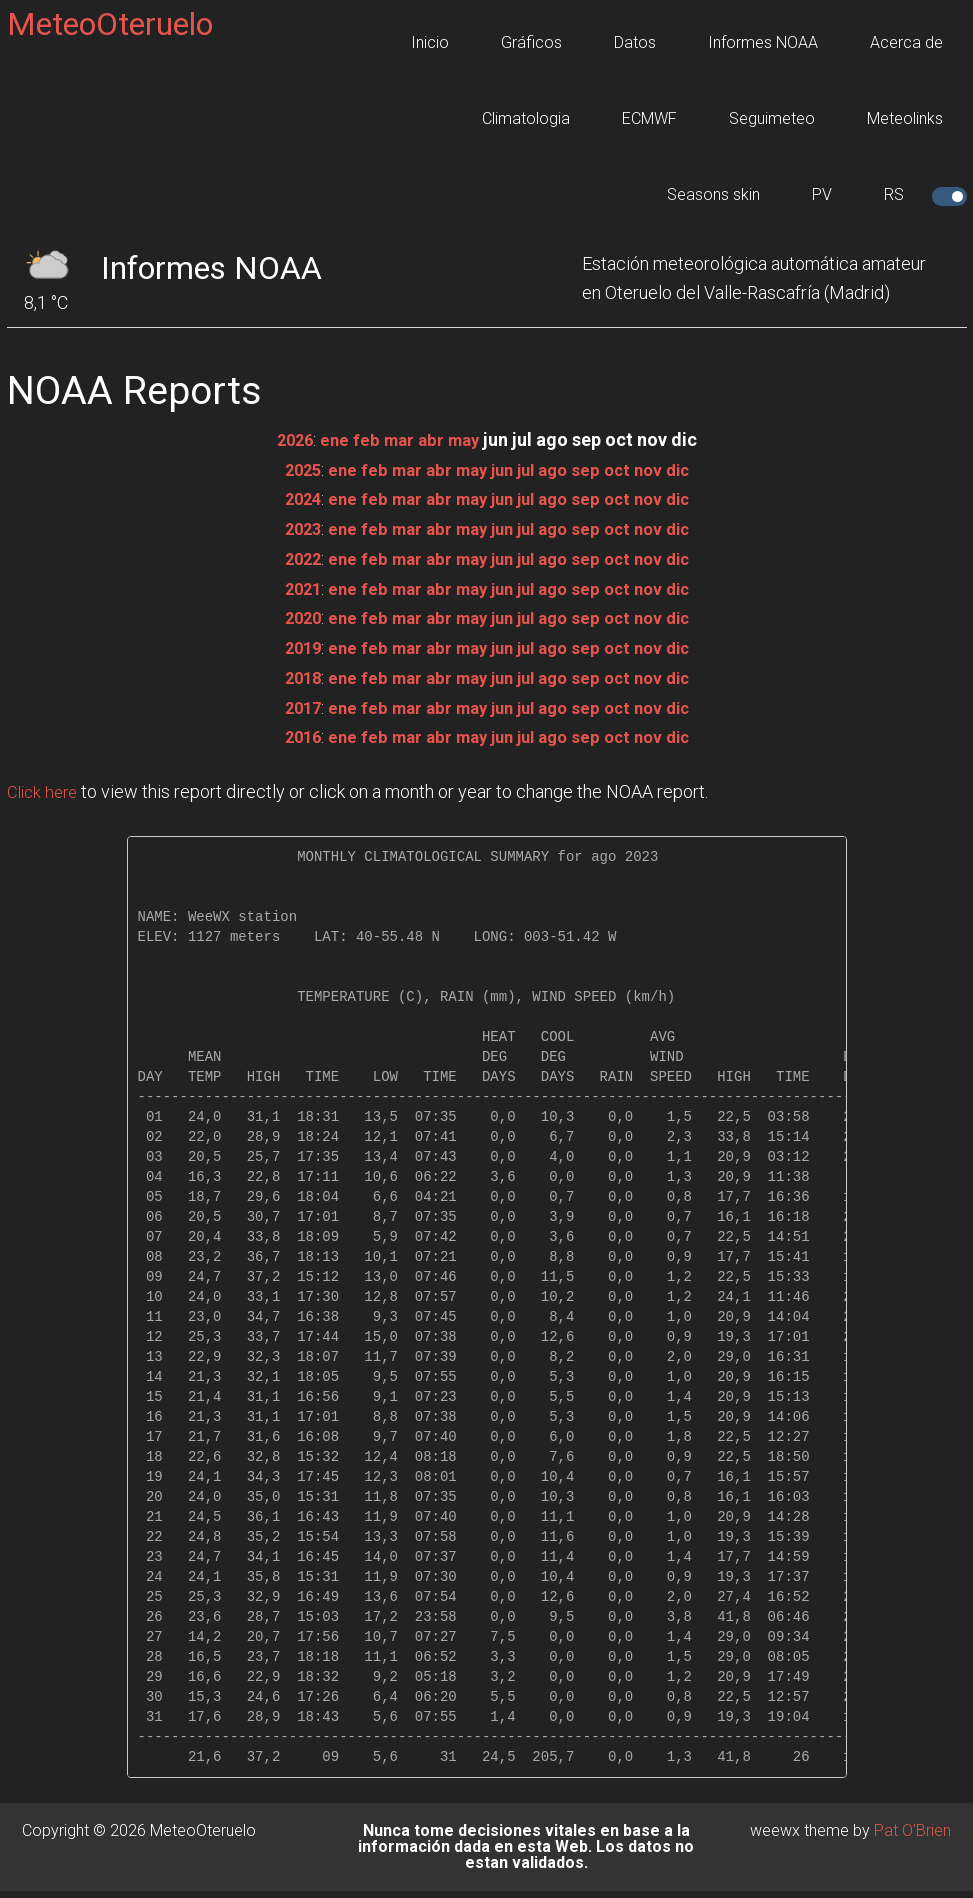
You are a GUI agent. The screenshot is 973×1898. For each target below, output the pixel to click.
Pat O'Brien (912, 1824)
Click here (45, 786)
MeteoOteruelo (110, 24)
